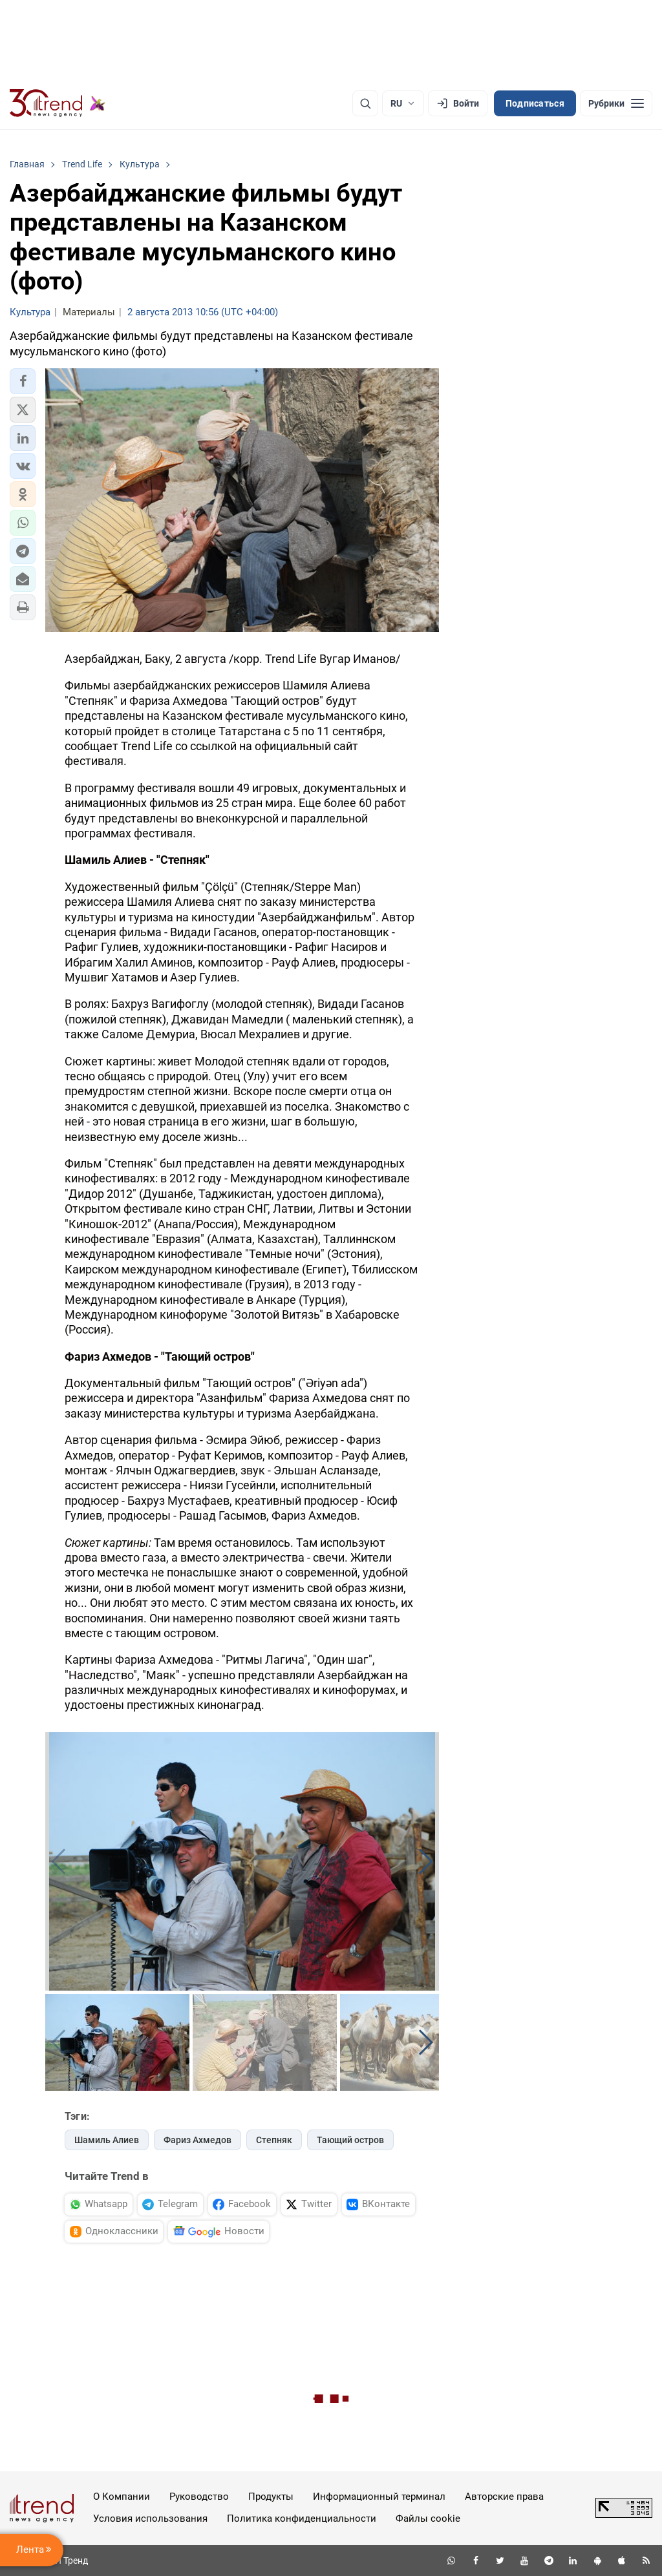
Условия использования (150, 2518)
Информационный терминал (379, 2496)
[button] (22, 381)
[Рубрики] (616, 103)
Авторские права (504, 2496)
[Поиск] (365, 103)
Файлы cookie (428, 2518)
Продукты (271, 2496)
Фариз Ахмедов (197, 2140)
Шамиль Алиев (106, 2140)
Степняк (274, 2140)
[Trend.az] (57, 103)
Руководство (199, 2496)
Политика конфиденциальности (301, 2518)
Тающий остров (350, 2140)
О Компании (121, 2496)
